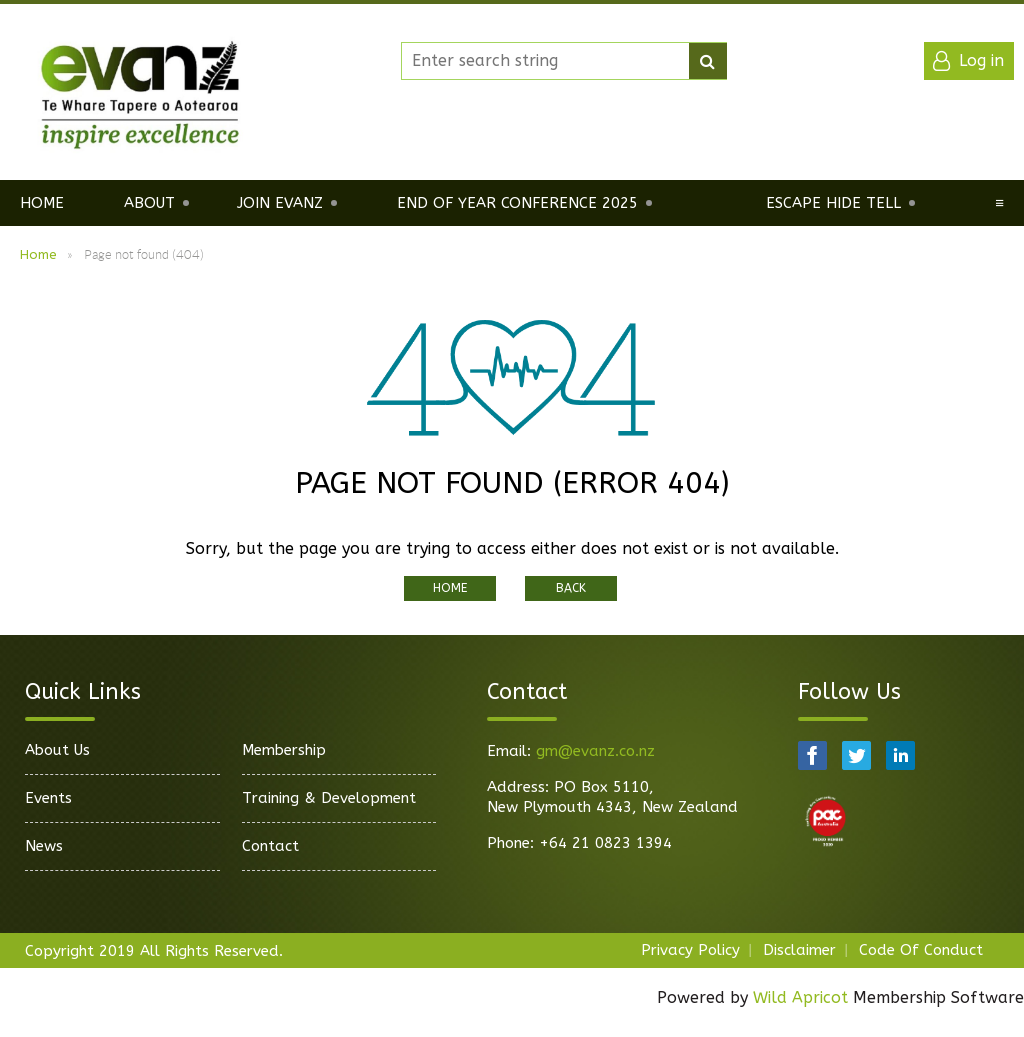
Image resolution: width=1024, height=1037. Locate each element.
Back (571, 588)
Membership (284, 750)
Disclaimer (799, 950)
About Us (57, 750)
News (44, 846)
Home (38, 254)
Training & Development (329, 798)
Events (48, 798)
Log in (981, 60)
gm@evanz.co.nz (595, 751)
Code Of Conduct (921, 950)
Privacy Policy (690, 950)
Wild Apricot (800, 997)
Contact (270, 846)
